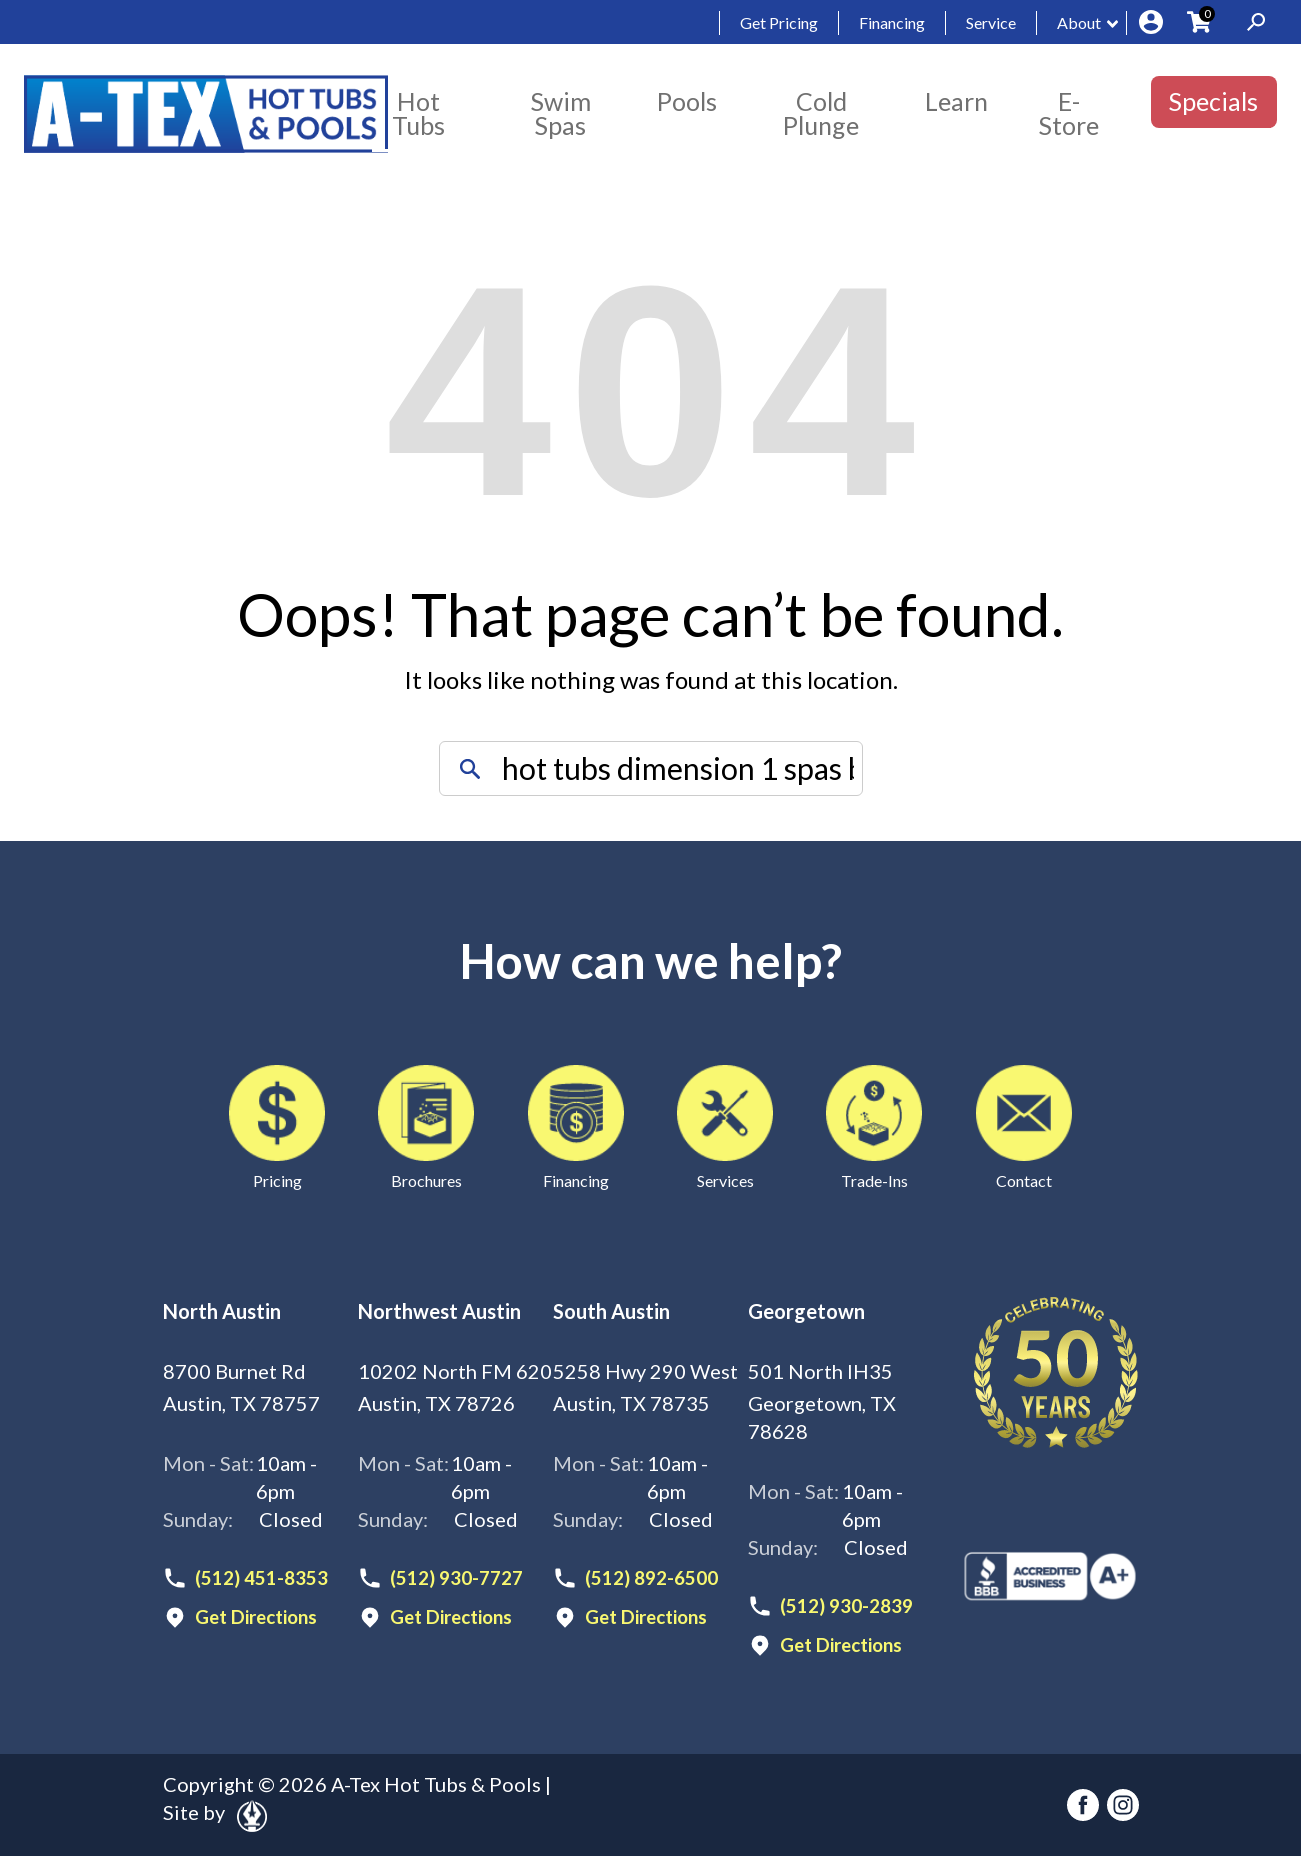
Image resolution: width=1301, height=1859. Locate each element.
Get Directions (261, 1619)
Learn (956, 101)
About (1079, 22)
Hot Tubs (418, 113)
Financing (892, 22)
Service (991, 22)
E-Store (1069, 113)
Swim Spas (561, 113)
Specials (1213, 101)
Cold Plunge (821, 113)
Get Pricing (779, 22)
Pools (687, 101)
